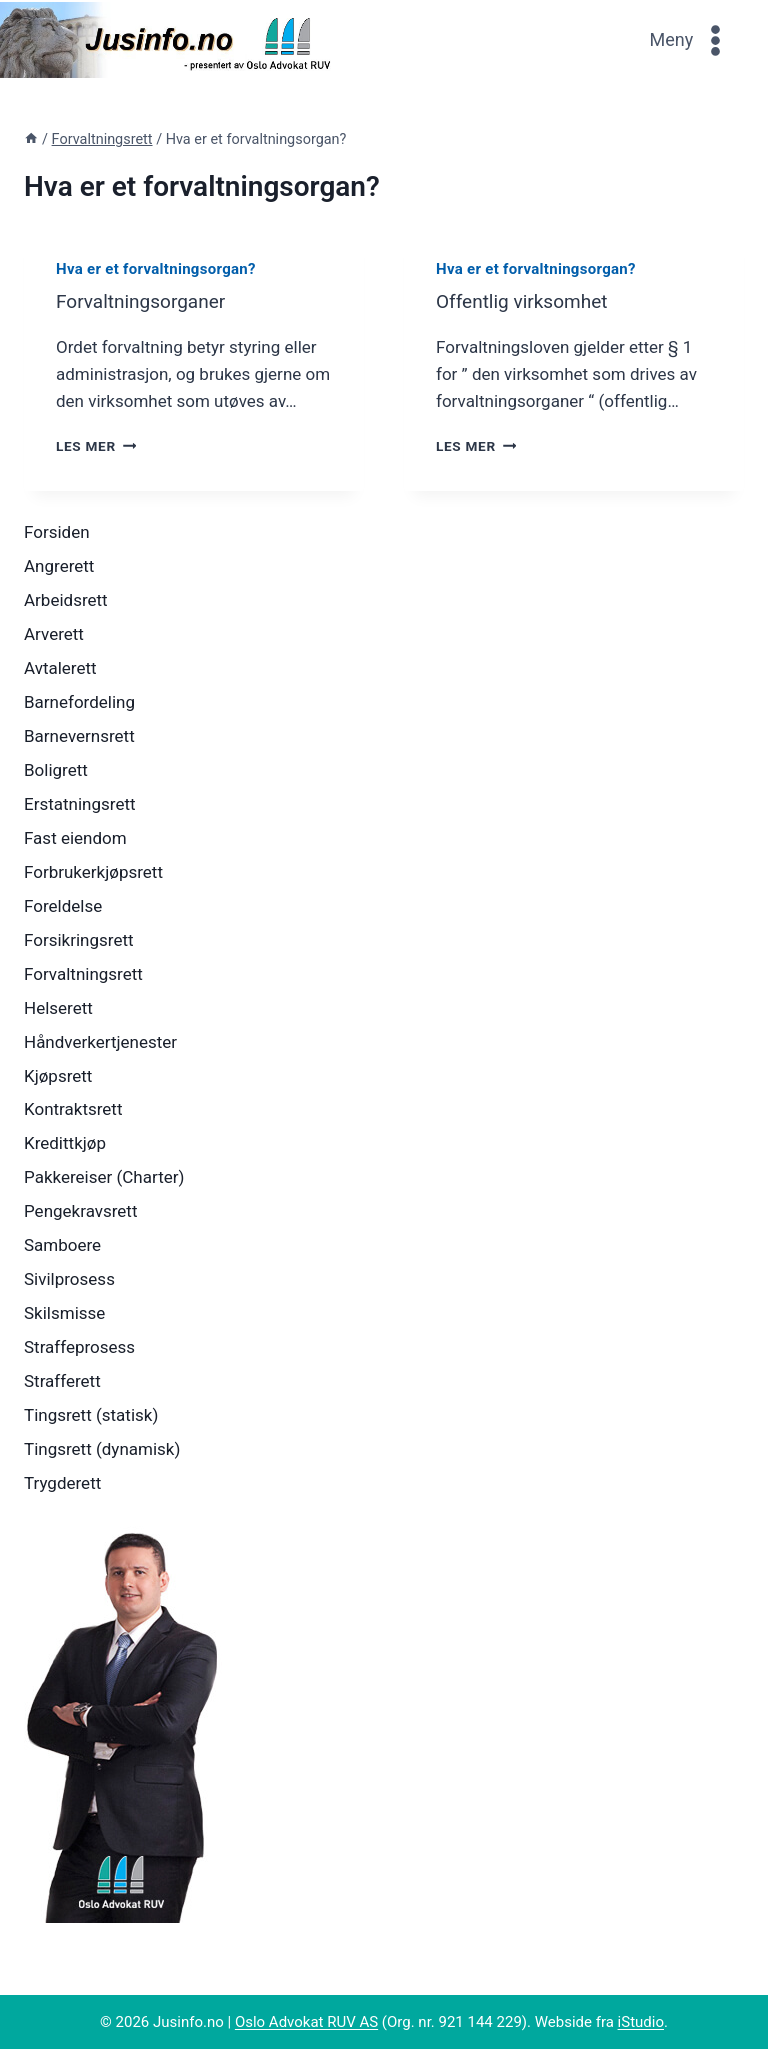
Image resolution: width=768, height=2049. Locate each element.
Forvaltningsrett (83, 974)
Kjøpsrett (58, 1076)
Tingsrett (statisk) (91, 1415)
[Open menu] (691, 39)
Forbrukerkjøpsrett (93, 872)
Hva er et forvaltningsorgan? (156, 269)
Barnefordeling (79, 702)
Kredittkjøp (65, 1143)
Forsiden (57, 532)
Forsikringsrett (79, 940)
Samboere (62, 1245)
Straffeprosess (79, 1347)
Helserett (58, 1008)
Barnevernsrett (79, 736)
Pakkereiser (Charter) (104, 1177)
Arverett (54, 634)
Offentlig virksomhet (521, 301)
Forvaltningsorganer (140, 301)
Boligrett (56, 770)
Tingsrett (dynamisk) (102, 1449)
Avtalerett (60, 668)
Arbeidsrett (66, 600)
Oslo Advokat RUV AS (306, 2022)
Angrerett (59, 566)
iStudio (641, 2022)
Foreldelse (63, 906)
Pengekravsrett (81, 1211)
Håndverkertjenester (100, 1042)
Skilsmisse (64, 1313)
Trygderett (62, 1483)
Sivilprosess (69, 1279)
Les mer (96, 446)
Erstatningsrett (80, 804)
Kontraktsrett (73, 1109)
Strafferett (62, 1381)
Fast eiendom (75, 838)
